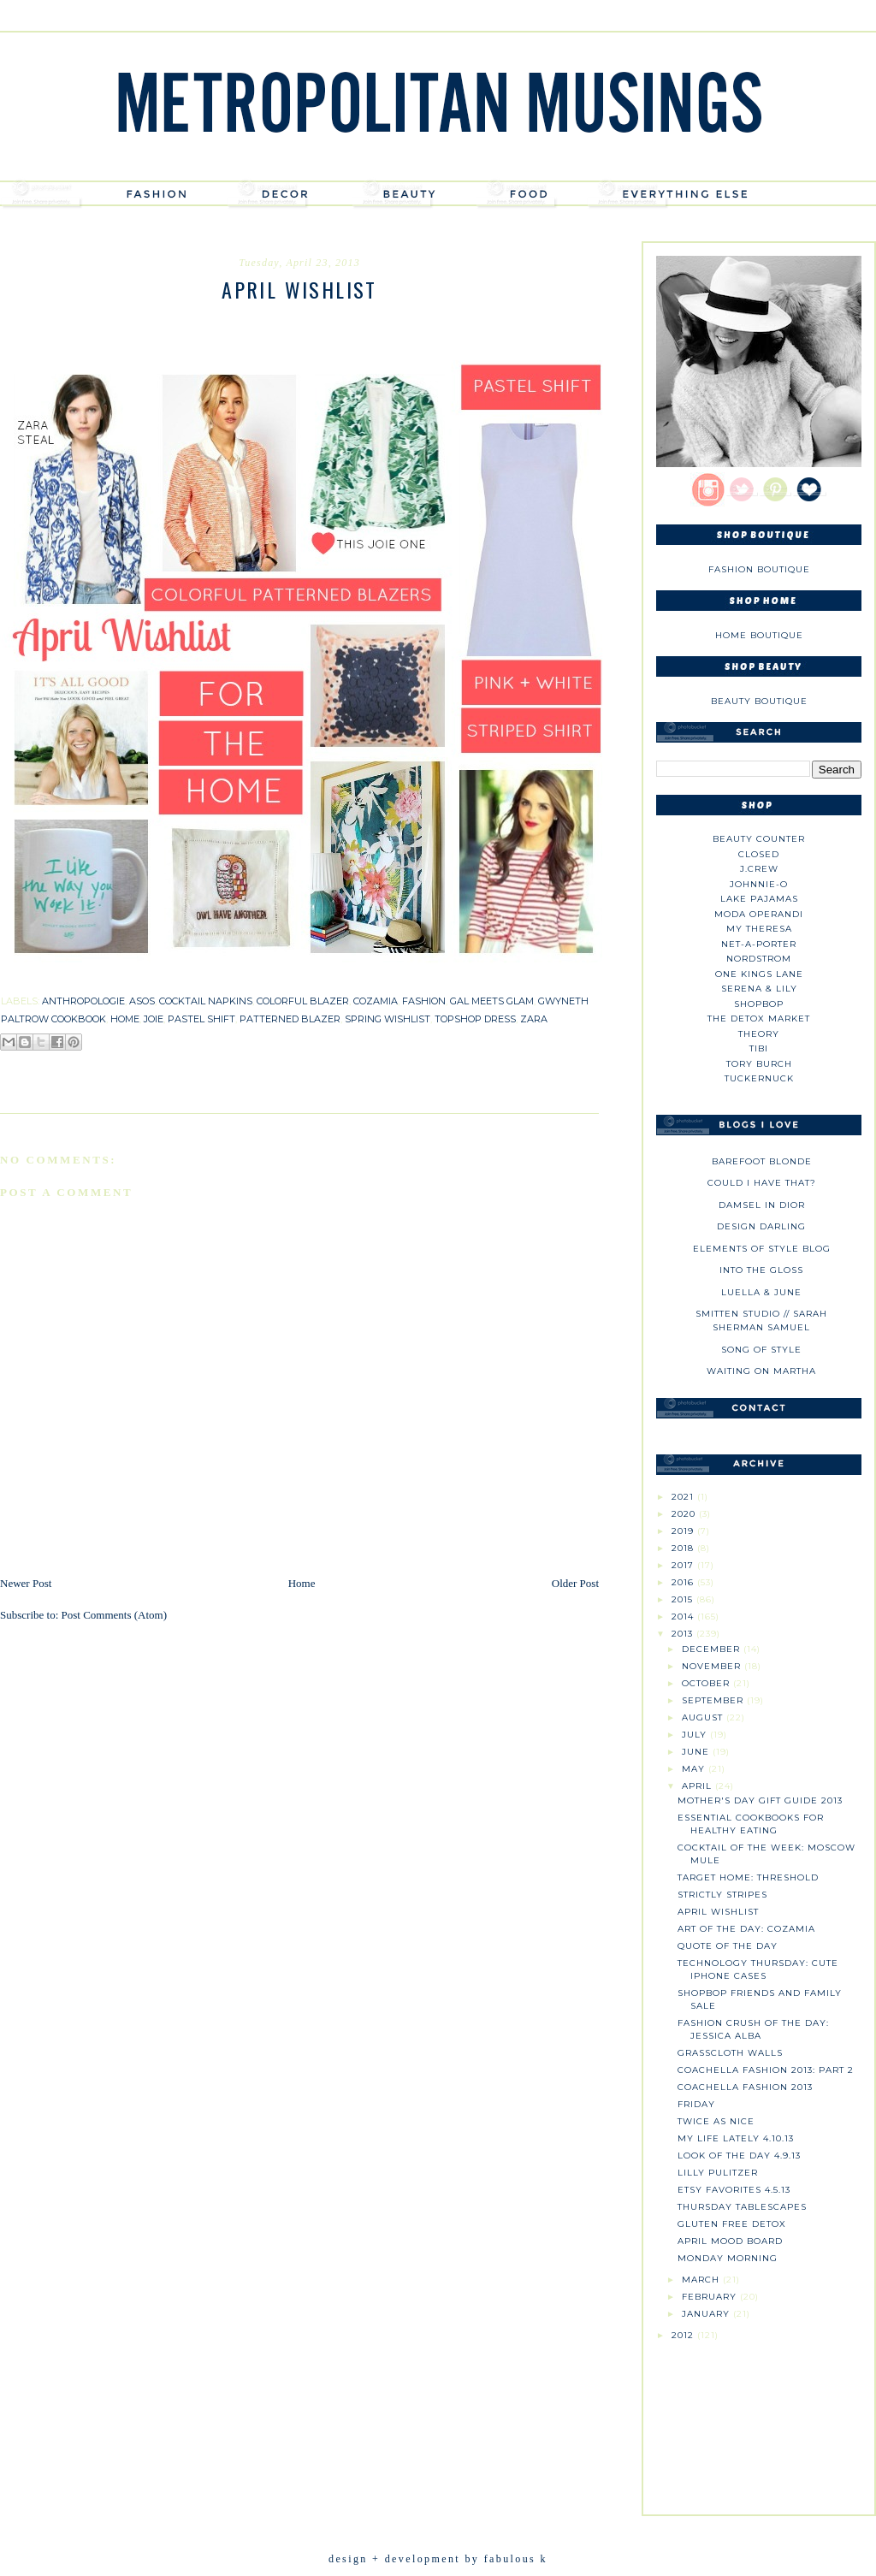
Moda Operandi (758, 914)
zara (534, 1019)
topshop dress (475, 1019)
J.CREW (759, 868)
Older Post (575, 1583)
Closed (758, 854)
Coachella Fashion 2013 (745, 2087)
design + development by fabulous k (438, 2559)
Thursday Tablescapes (742, 2206)
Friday (696, 2104)
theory (758, 1033)
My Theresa (759, 928)
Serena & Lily (759, 988)
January (707, 2313)
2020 (685, 1513)
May (695, 1768)
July (696, 1734)
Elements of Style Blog (762, 1248)
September (714, 1700)
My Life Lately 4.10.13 (736, 2138)
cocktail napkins (205, 1001)
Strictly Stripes (722, 1894)
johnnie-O (759, 884)
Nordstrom (758, 958)
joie (153, 1019)
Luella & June (761, 1292)
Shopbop (759, 1004)
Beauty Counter (759, 838)
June (697, 1751)
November (713, 1666)
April (698, 1785)
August (704, 1717)
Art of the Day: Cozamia (746, 1928)
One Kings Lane (759, 974)
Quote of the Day (728, 1945)
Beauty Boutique (759, 701)
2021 (684, 1496)
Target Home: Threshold (748, 1877)
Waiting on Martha (761, 1371)
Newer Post (25, 1583)
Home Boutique (759, 635)
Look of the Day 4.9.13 (739, 2155)
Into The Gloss (761, 1270)
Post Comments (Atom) (115, 1614)
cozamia (375, 1001)
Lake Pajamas (759, 898)
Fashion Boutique (759, 569)
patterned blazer (290, 1019)
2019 (684, 1531)
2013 (684, 1633)
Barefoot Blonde (762, 1161)
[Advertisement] (759, 2421)
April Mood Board (730, 2241)
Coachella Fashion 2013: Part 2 (766, 2070)
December (712, 1649)
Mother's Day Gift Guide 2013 (760, 1800)
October (707, 1683)
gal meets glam (492, 1001)
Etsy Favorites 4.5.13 (734, 2189)
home (124, 1019)
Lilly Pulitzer (718, 2172)
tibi (758, 1048)
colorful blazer (303, 1001)
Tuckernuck (759, 1078)
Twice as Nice (716, 2121)
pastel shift (201, 1019)
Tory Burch (759, 1063)
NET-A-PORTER (758, 944)
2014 (684, 1616)
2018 (684, 1548)
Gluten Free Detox (732, 2224)
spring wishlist (387, 1019)
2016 (684, 1582)
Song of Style (761, 1349)
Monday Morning (728, 2258)
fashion (424, 1001)
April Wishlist (718, 1911)
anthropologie (83, 1001)
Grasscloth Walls (730, 2052)
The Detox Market (758, 1018)
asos (142, 1001)
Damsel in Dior (762, 1205)
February (711, 2296)
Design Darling (761, 1226)
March (702, 2279)
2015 (684, 1599)
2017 (684, 1565)
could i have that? (761, 1182)
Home (302, 1583)
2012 (684, 2335)
